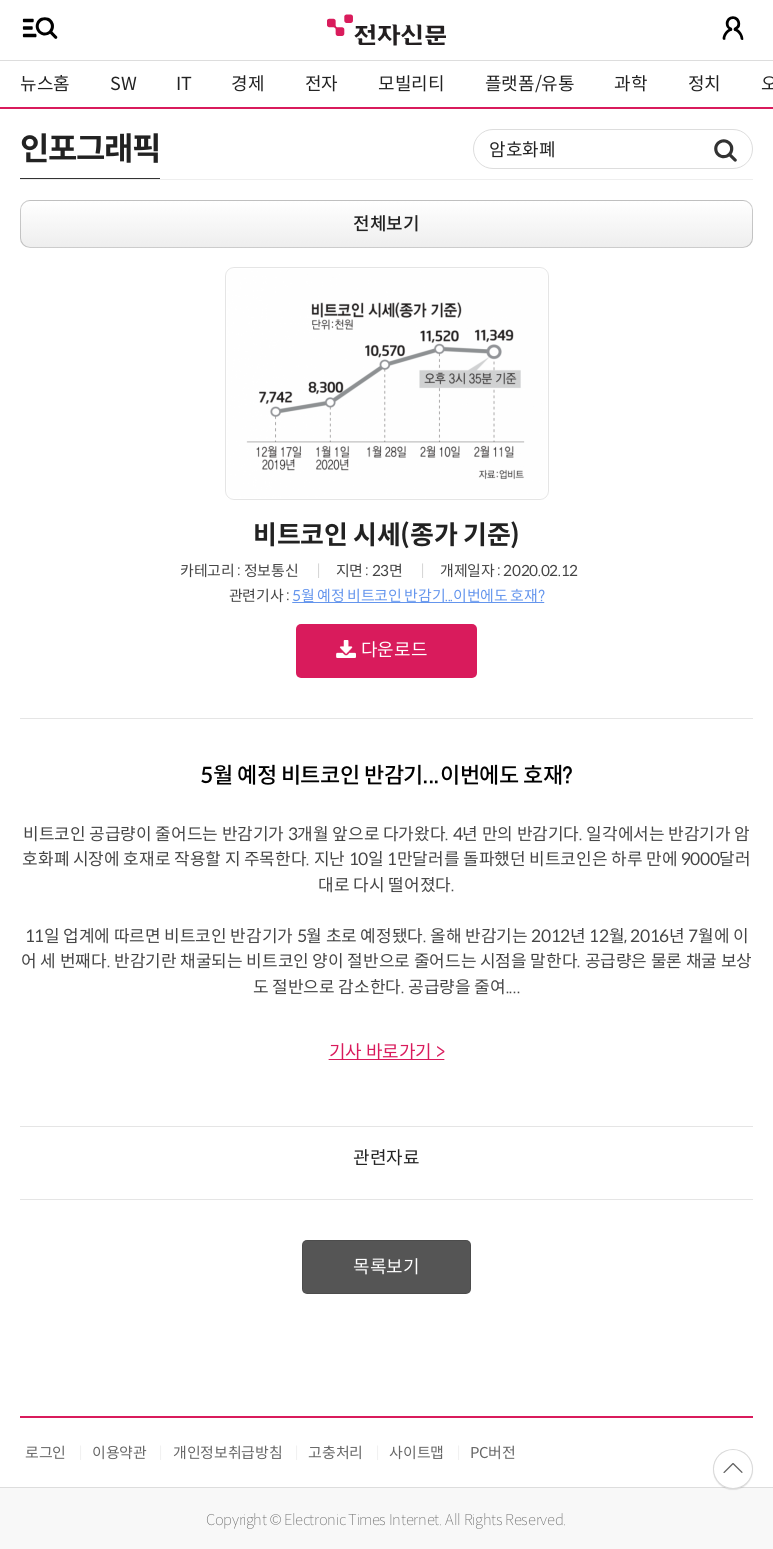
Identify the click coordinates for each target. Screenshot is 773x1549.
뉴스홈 (45, 84)
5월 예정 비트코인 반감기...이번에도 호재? (418, 595)
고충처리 (335, 1452)
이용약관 (119, 1452)
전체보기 (386, 224)
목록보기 (386, 1267)
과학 (630, 84)
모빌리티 (411, 84)
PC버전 (493, 1452)
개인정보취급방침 (227, 1452)
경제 (247, 84)
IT (183, 84)
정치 (704, 84)
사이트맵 (416, 1452)
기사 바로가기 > (387, 1052)
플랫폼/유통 (530, 84)
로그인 (45, 1452)
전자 (321, 84)
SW (123, 84)
